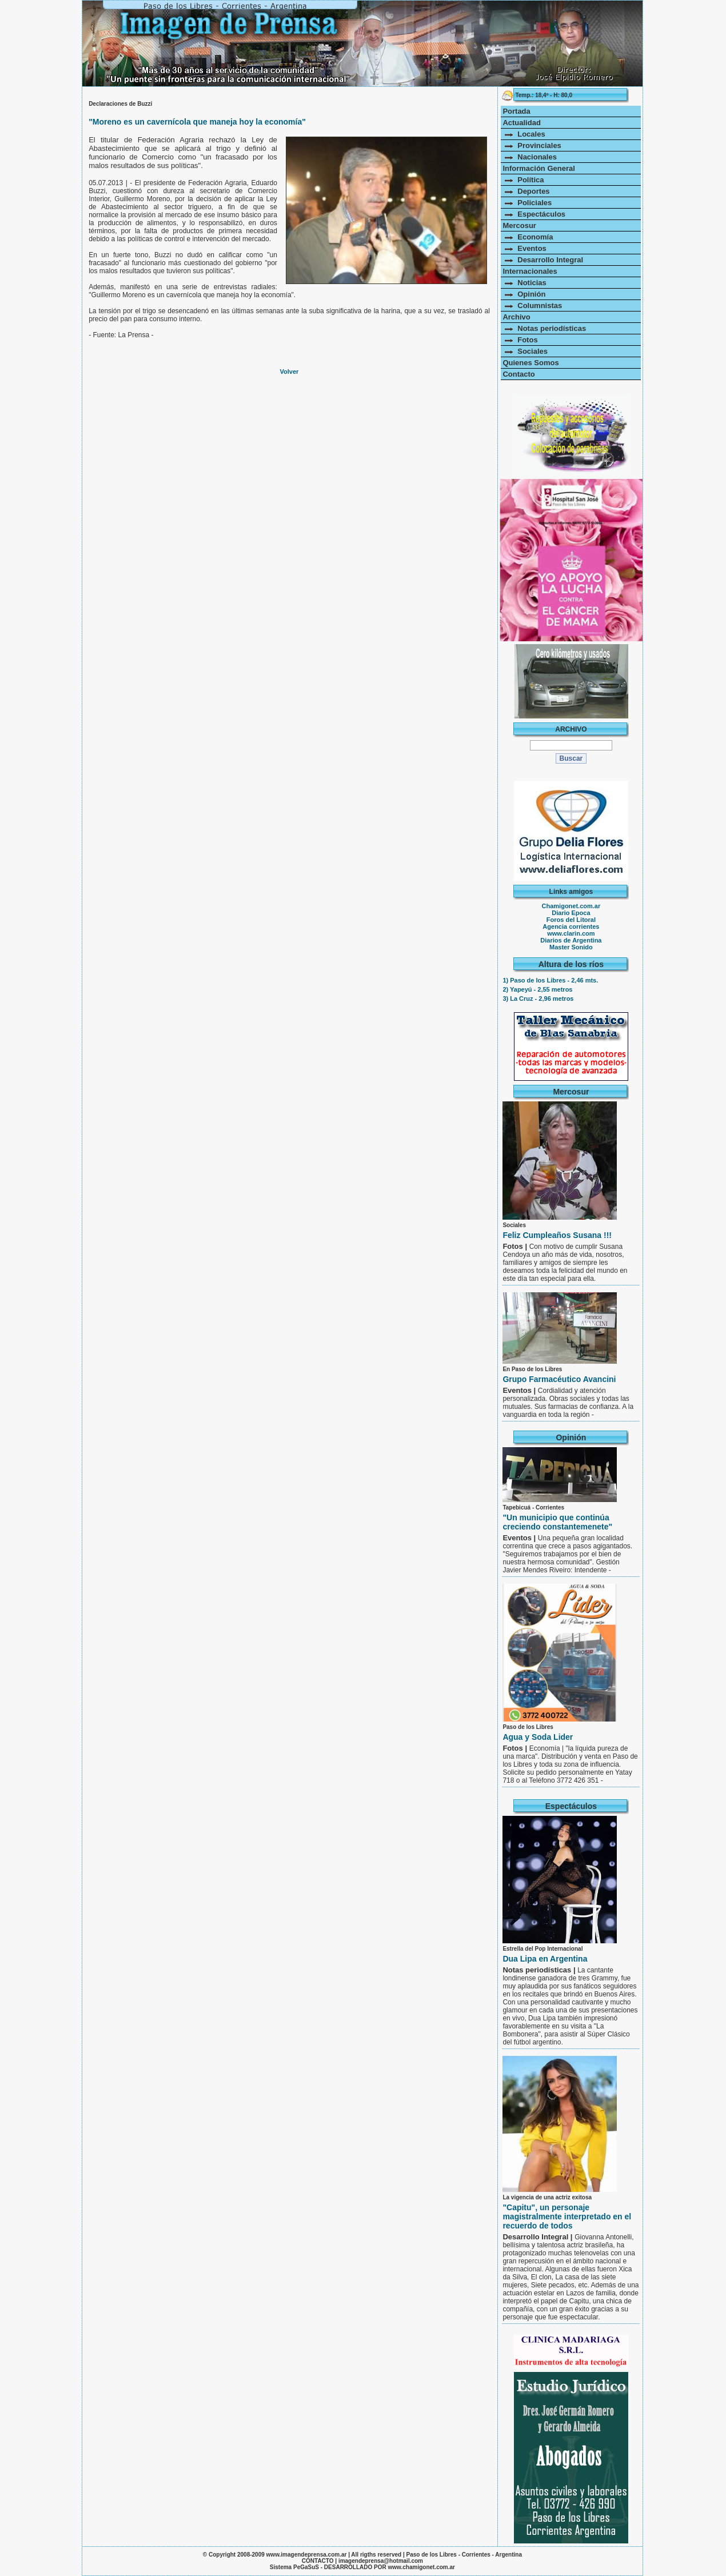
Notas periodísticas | (539, 1970)
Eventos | (519, 1390)
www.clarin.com (571, 933)
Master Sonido (571, 947)
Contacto (518, 374)
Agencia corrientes (570, 926)
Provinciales (531, 145)
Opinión (523, 294)
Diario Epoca (571, 912)
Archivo (516, 317)
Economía (527, 237)
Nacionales (529, 157)
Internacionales (529, 271)
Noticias (524, 282)
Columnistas (532, 305)
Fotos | (515, 1246)
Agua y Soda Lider (537, 1737)
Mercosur (519, 225)
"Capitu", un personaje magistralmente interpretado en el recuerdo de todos (566, 2216)
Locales (523, 134)
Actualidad (521, 122)
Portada (516, 111)
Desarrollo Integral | (538, 2236)
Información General (538, 168)
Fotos (519, 340)
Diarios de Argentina (570, 940)
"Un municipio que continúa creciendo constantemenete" (557, 1522)
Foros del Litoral (571, 919)
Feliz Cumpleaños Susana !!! (557, 1235)
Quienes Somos (530, 362)
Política (523, 179)
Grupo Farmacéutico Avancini (559, 1379)
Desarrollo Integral (542, 259)
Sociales (525, 351)
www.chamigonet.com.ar (421, 2567)
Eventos (524, 248)
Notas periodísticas (544, 328)
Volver (289, 371)
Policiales (527, 202)
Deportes (525, 191)
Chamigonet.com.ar (571, 905)
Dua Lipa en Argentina (544, 1958)
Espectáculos (533, 214)
